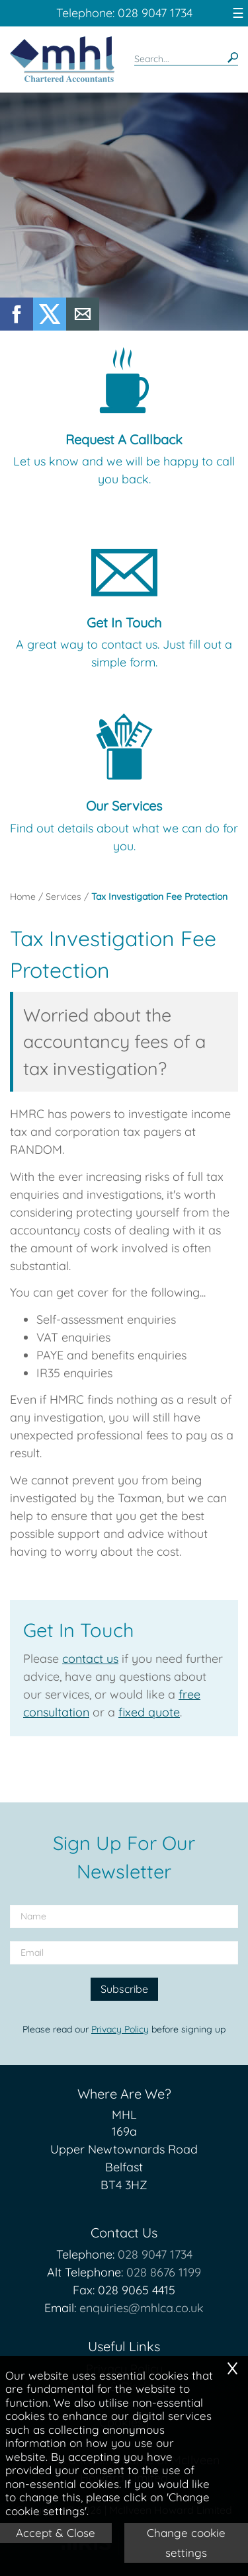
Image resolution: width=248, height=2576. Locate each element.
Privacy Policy (120, 2029)
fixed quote (149, 1712)
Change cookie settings (186, 2542)
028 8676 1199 (163, 2272)
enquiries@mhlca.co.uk (141, 2307)
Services (63, 897)
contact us (90, 1658)
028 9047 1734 (155, 2254)
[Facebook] (16, 326)
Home (23, 897)
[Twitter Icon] (49, 326)
